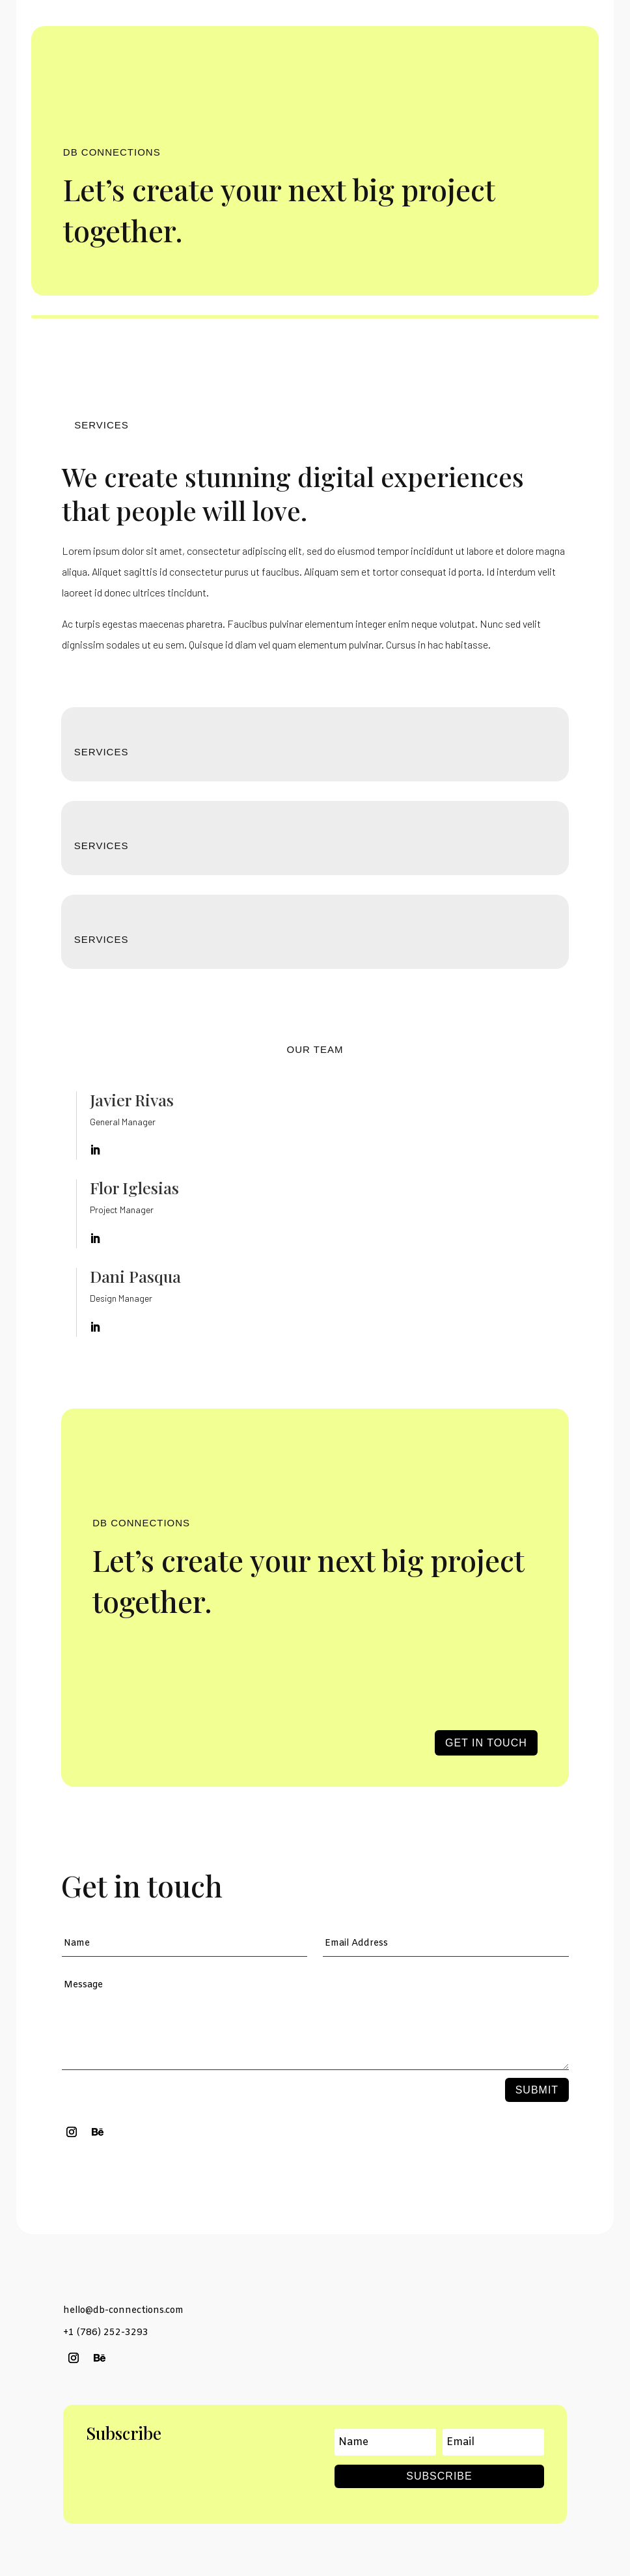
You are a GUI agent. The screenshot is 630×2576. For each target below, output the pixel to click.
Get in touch (486, 1742)
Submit (536, 2089)
